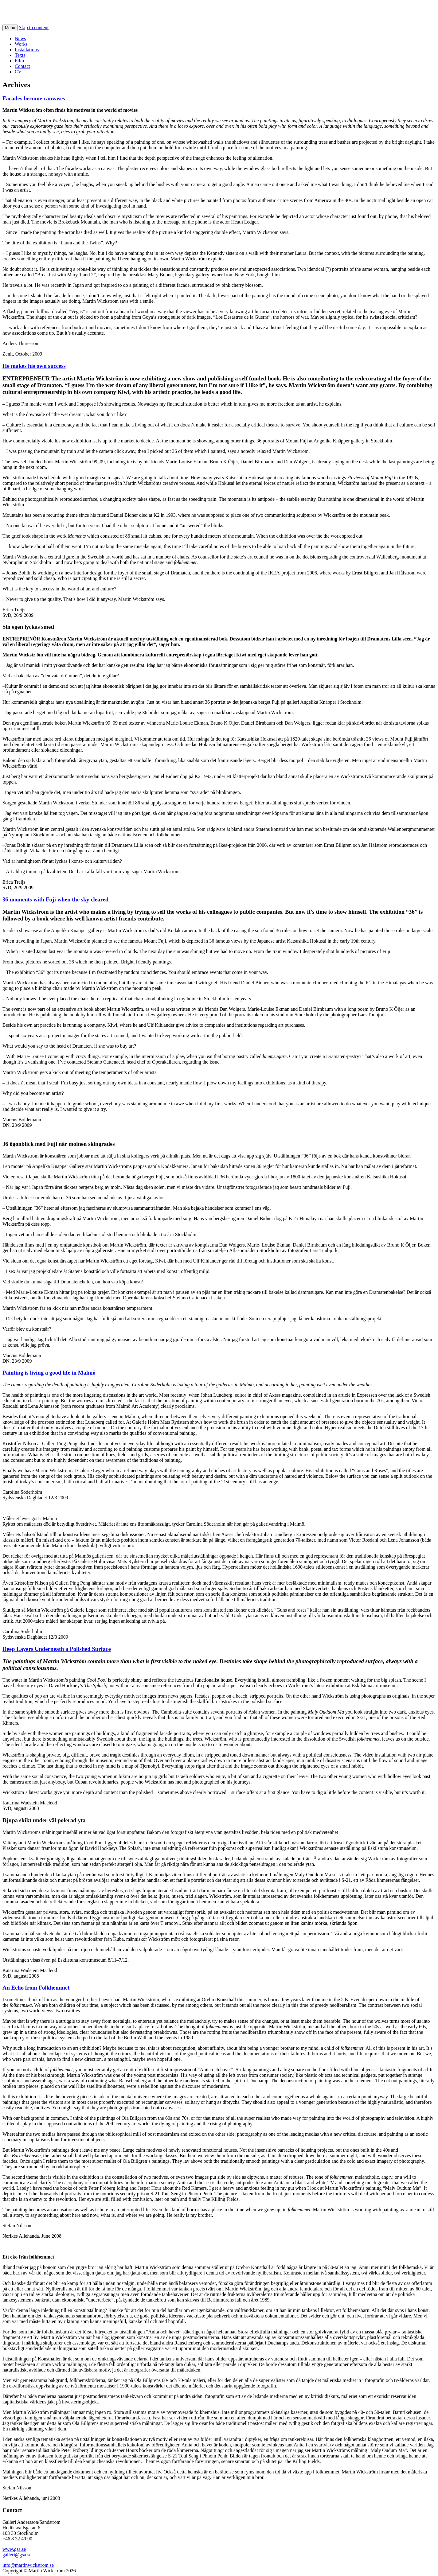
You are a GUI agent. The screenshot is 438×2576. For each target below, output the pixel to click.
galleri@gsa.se (16, 2554)
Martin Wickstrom (41, 12)
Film (19, 60)
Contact (22, 66)
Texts (20, 55)
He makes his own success (34, 366)
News (20, 38)
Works (21, 44)
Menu (10, 27)
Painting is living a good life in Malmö (49, 1372)
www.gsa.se (14, 2549)
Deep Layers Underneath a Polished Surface (56, 1649)
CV (18, 71)
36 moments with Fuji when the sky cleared (55, 899)
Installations (27, 49)
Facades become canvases (33, 98)
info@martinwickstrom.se (28, 2565)
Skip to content (34, 27)
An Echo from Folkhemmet (35, 1987)
